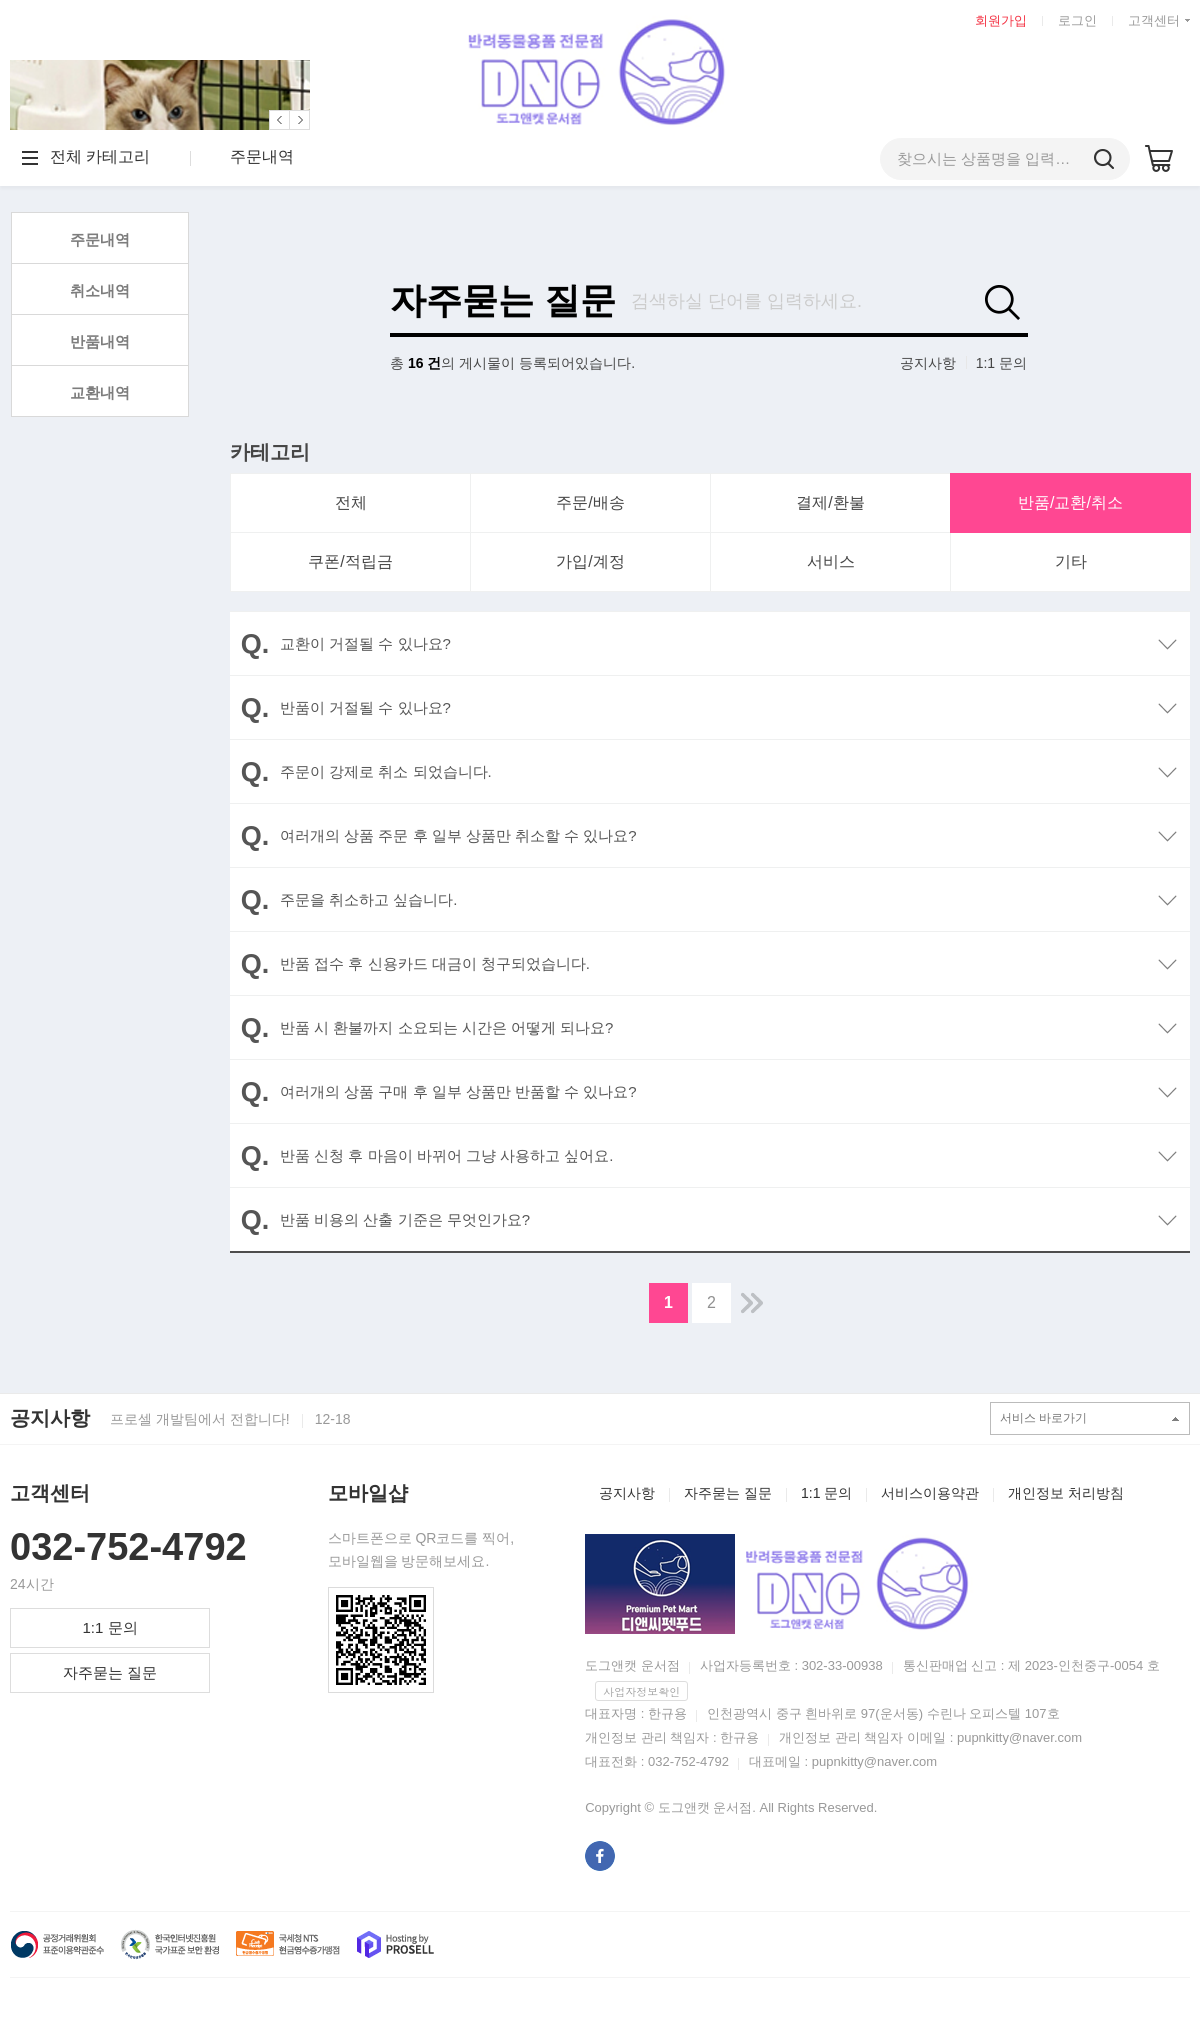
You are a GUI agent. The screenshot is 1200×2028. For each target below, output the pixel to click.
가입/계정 (590, 561)
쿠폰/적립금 (350, 561)
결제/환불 (830, 502)
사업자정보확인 (641, 1691)
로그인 (1077, 20)
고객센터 (1154, 20)
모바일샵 (368, 1493)
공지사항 (928, 363)
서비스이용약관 (930, 1493)
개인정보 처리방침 (1066, 1493)
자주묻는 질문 (503, 301)
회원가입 (1001, 20)
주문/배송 (590, 502)
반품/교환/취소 (1070, 502)
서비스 (831, 561)
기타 (1071, 561)
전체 (351, 502)
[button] (279, 120)
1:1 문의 (1001, 363)
